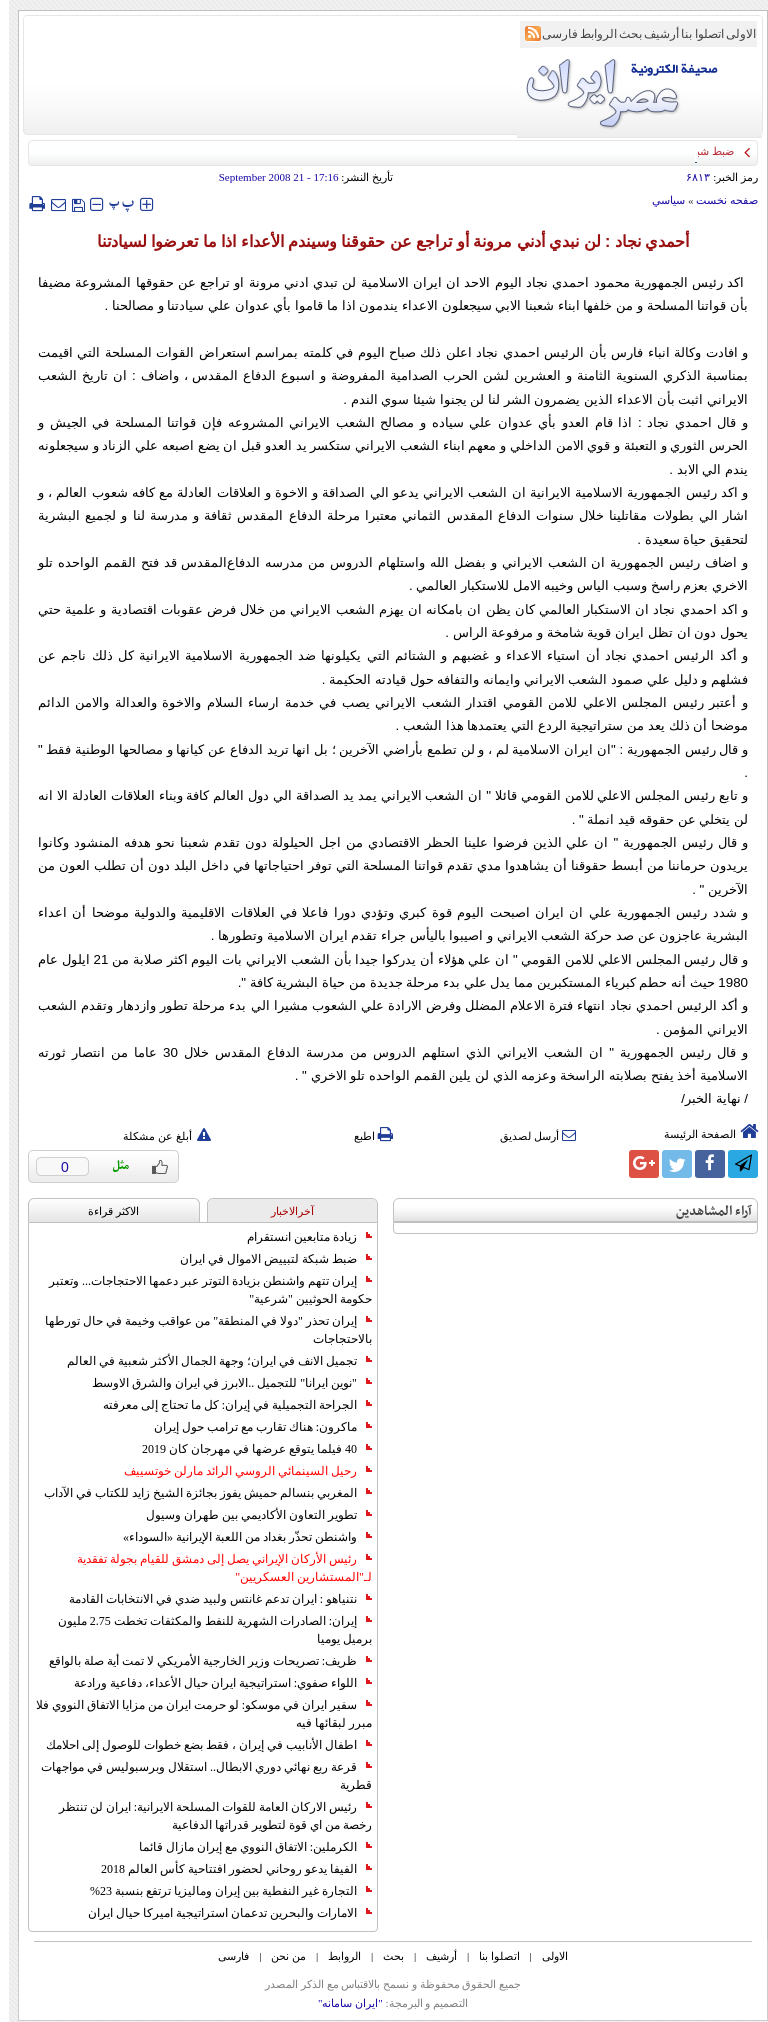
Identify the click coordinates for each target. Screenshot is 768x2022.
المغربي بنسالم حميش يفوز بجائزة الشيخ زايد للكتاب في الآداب (199, 1493)
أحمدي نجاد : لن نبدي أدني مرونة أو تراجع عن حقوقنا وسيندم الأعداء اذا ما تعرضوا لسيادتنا (384, 241)
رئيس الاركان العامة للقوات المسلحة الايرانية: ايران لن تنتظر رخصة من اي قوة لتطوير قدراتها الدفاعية (206, 1816)
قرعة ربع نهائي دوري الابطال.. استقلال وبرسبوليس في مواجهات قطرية (197, 1776)
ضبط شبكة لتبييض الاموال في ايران (267, 1259)
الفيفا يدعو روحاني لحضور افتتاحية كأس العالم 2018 (227, 1869)
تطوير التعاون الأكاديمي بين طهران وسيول (250, 1515)
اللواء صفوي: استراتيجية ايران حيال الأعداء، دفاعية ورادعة (214, 1683)
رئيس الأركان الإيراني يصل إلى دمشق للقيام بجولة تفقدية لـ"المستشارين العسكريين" (215, 1568)
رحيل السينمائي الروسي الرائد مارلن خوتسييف (239, 1471)
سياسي (659, 200)
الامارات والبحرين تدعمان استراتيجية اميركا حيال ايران (221, 1913)
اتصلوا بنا (693, 34)
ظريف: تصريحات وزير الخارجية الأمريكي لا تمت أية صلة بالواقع (201, 1661)
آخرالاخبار (283, 1211)
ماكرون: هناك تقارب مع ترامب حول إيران (254, 1427)
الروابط (589, 34)
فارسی (551, 34)
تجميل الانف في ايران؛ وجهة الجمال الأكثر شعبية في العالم (210, 1361)
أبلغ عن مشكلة (158, 1136)
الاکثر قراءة (104, 1211)
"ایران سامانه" (341, 2003)
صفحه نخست (718, 200)
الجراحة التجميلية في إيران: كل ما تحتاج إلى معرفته (228, 1405)
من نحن (279, 1956)
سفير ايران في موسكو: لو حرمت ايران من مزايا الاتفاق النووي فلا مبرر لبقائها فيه (195, 1714)
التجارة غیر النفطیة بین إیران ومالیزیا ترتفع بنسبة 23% (222, 1891)
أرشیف (652, 34)
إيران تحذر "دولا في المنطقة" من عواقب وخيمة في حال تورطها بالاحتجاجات (199, 1330)
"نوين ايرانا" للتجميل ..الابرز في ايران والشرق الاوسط (223, 1383)
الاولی (732, 34)
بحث (621, 34)
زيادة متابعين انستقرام (300, 1237)
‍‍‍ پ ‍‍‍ (113, 203)
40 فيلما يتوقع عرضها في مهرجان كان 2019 (248, 1449)
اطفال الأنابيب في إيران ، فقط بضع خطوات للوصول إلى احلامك (200, 1745)
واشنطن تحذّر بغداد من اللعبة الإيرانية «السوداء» (238, 1537)
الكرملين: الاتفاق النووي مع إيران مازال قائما (246, 1847)
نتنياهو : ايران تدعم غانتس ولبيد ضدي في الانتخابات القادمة (211, 1599)
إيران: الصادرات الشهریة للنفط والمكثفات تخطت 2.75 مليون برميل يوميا (206, 1630)
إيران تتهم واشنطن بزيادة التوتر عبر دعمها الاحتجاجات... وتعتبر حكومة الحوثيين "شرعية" (201, 1290)
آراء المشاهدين (705, 1211)
